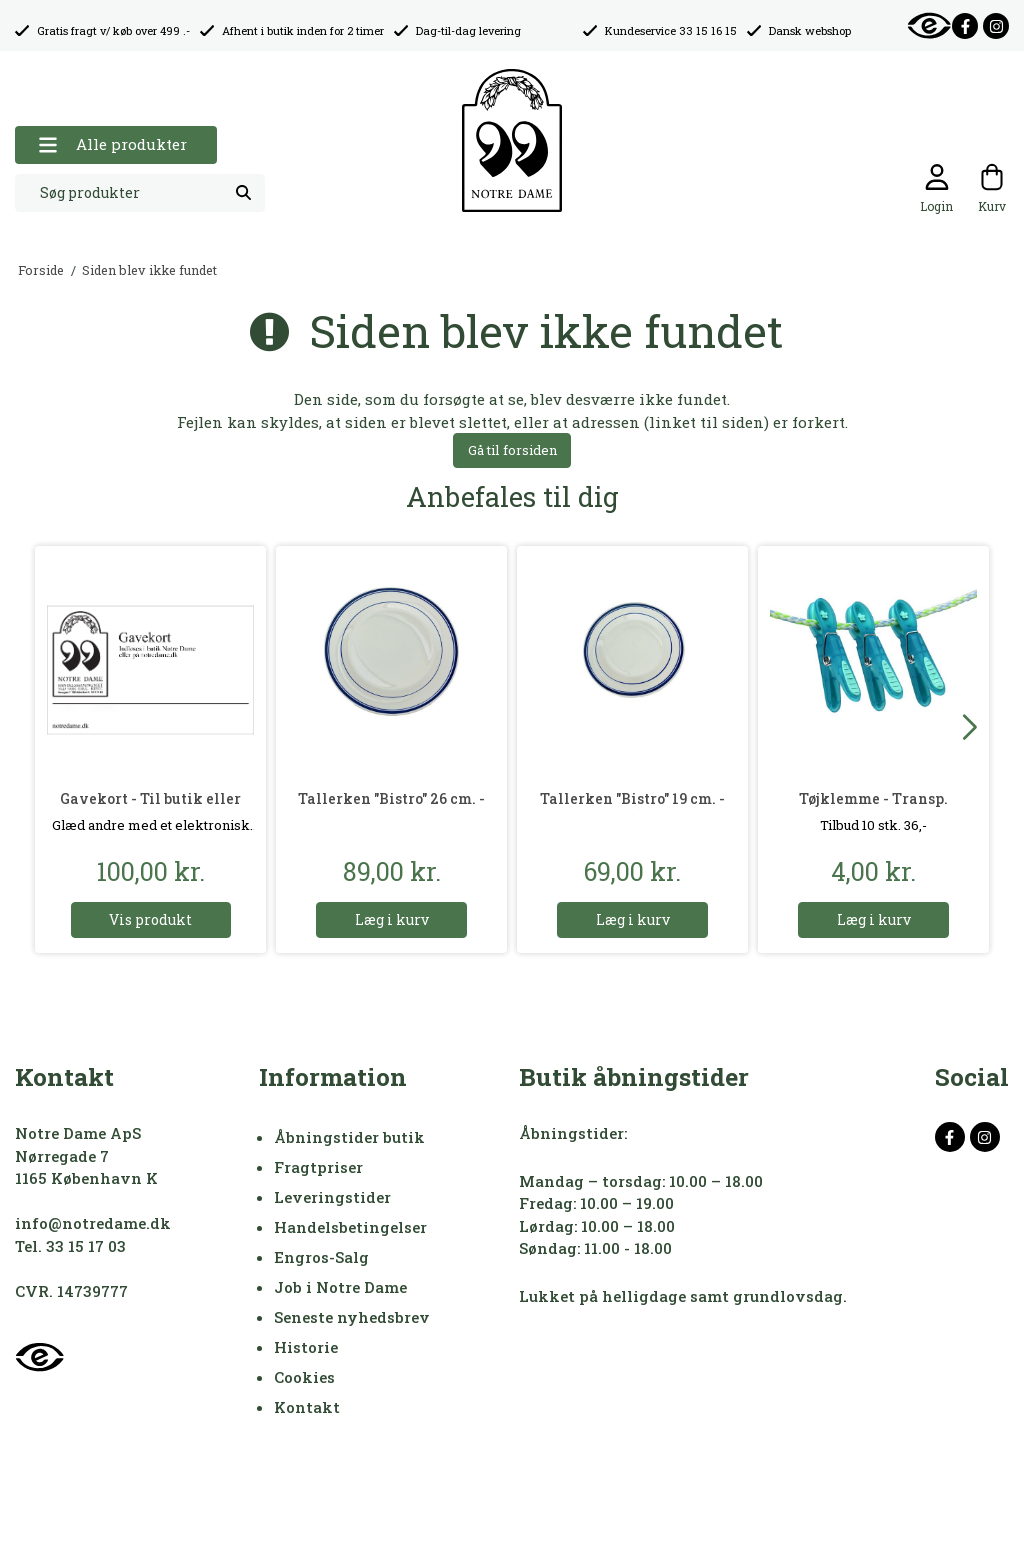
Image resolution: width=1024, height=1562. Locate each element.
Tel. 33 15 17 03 (70, 1246)
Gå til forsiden (512, 450)
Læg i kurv (392, 919)
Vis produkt (150, 919)
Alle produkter (112, 144)
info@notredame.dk (93, 1223)
